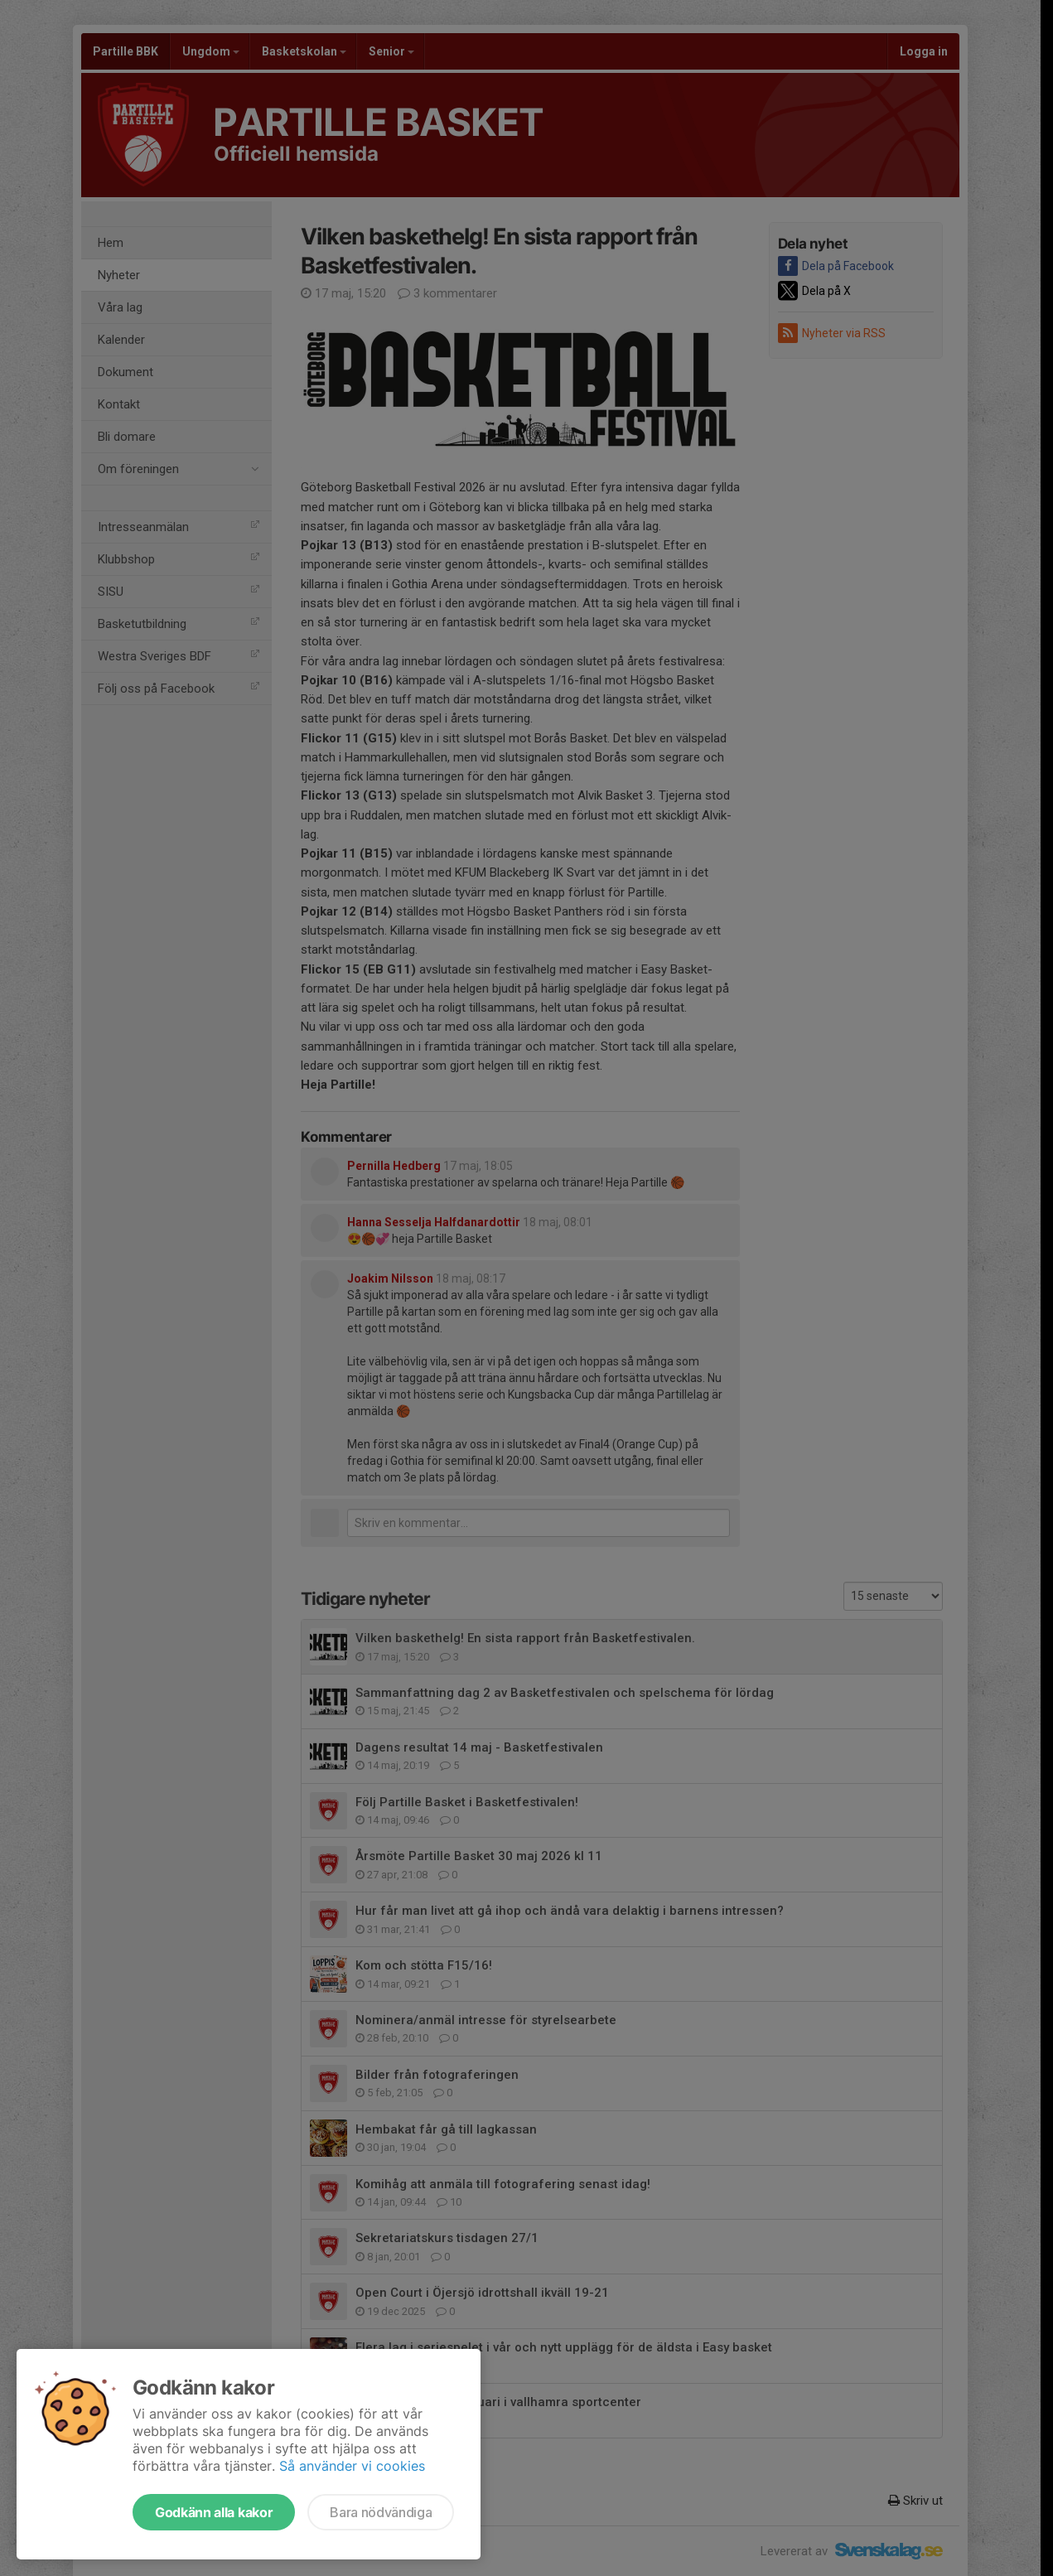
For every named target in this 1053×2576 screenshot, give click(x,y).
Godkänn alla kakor (214, 2512)
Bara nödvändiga (381, 2512)
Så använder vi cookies (352, 2466)
